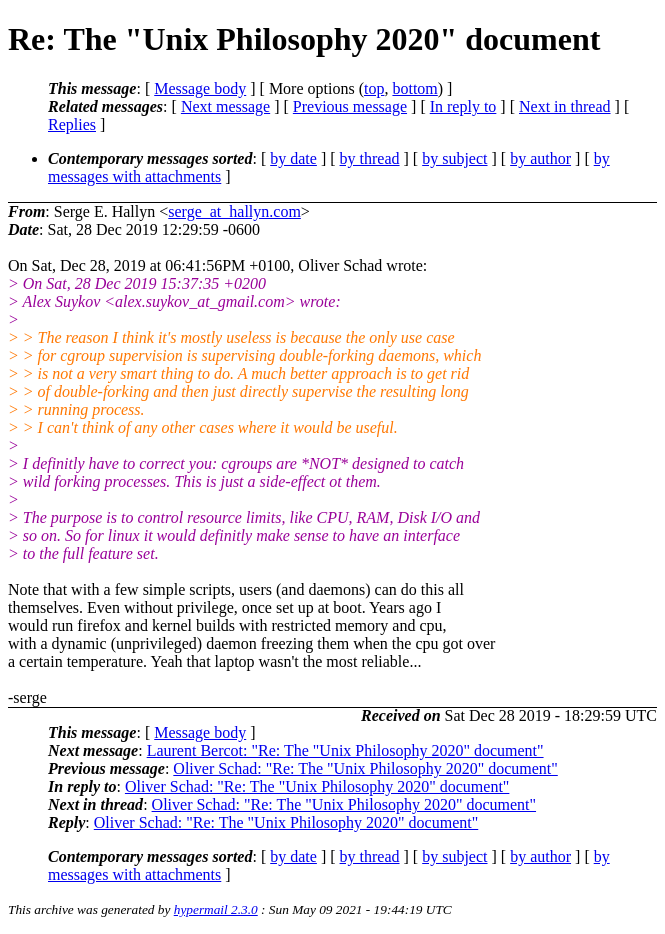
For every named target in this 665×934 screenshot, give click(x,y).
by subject (454, 158)
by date (293, 158)
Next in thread (565, 106)
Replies (72, 124)
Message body (200, 88)
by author (540, 158)
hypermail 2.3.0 (216, 909)
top (374, 88)
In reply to (463, 106)
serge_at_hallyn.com (234, 211)
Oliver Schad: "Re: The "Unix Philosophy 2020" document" (365, 768)
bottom (414, 88)
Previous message (350, 106)
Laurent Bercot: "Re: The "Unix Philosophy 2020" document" (345, 750)
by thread (370, 158)
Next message (225, 106)
